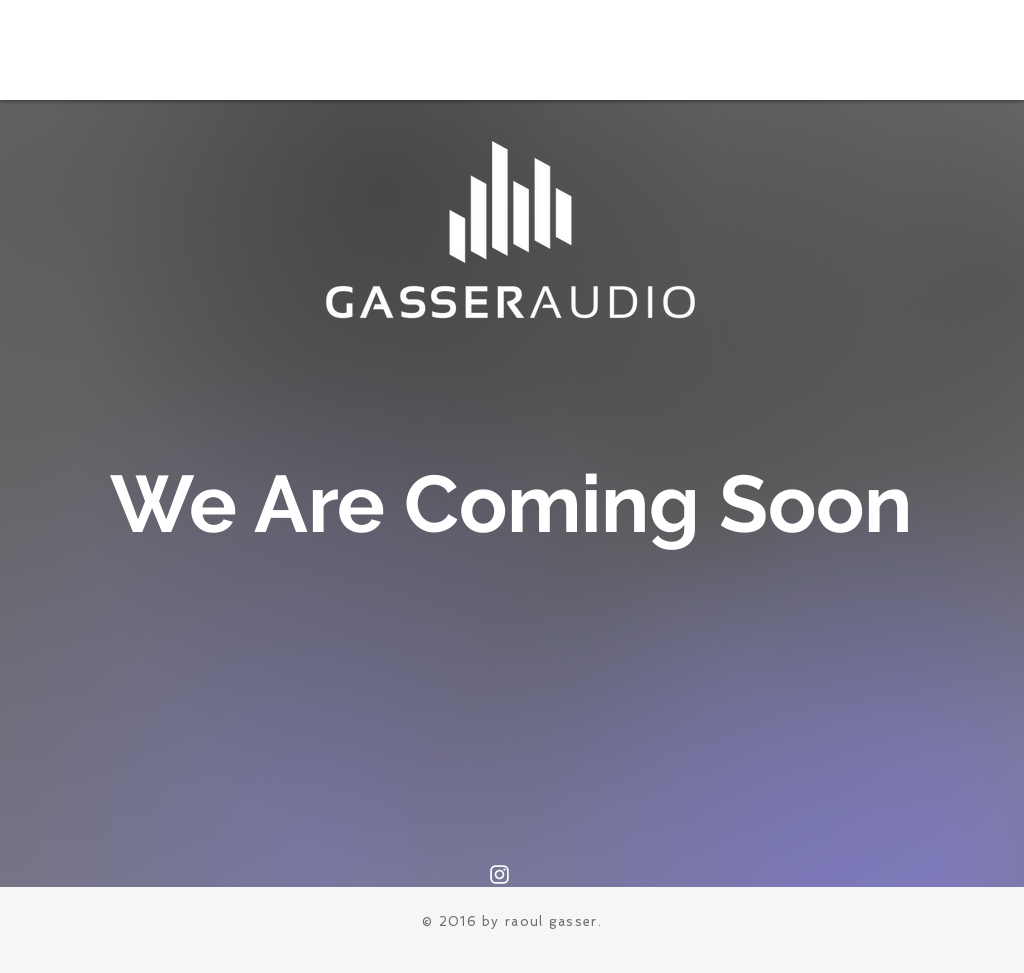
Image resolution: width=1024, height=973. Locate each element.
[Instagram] (499, 874)
